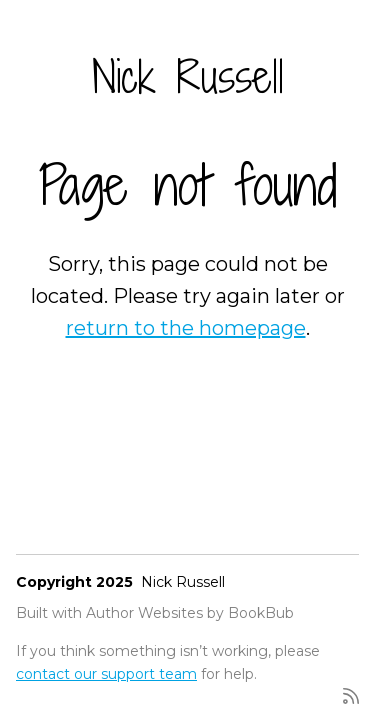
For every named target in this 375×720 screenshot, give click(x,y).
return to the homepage (186, 328)
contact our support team (106, 674)
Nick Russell (188, 76)
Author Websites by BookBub (190, 613)
